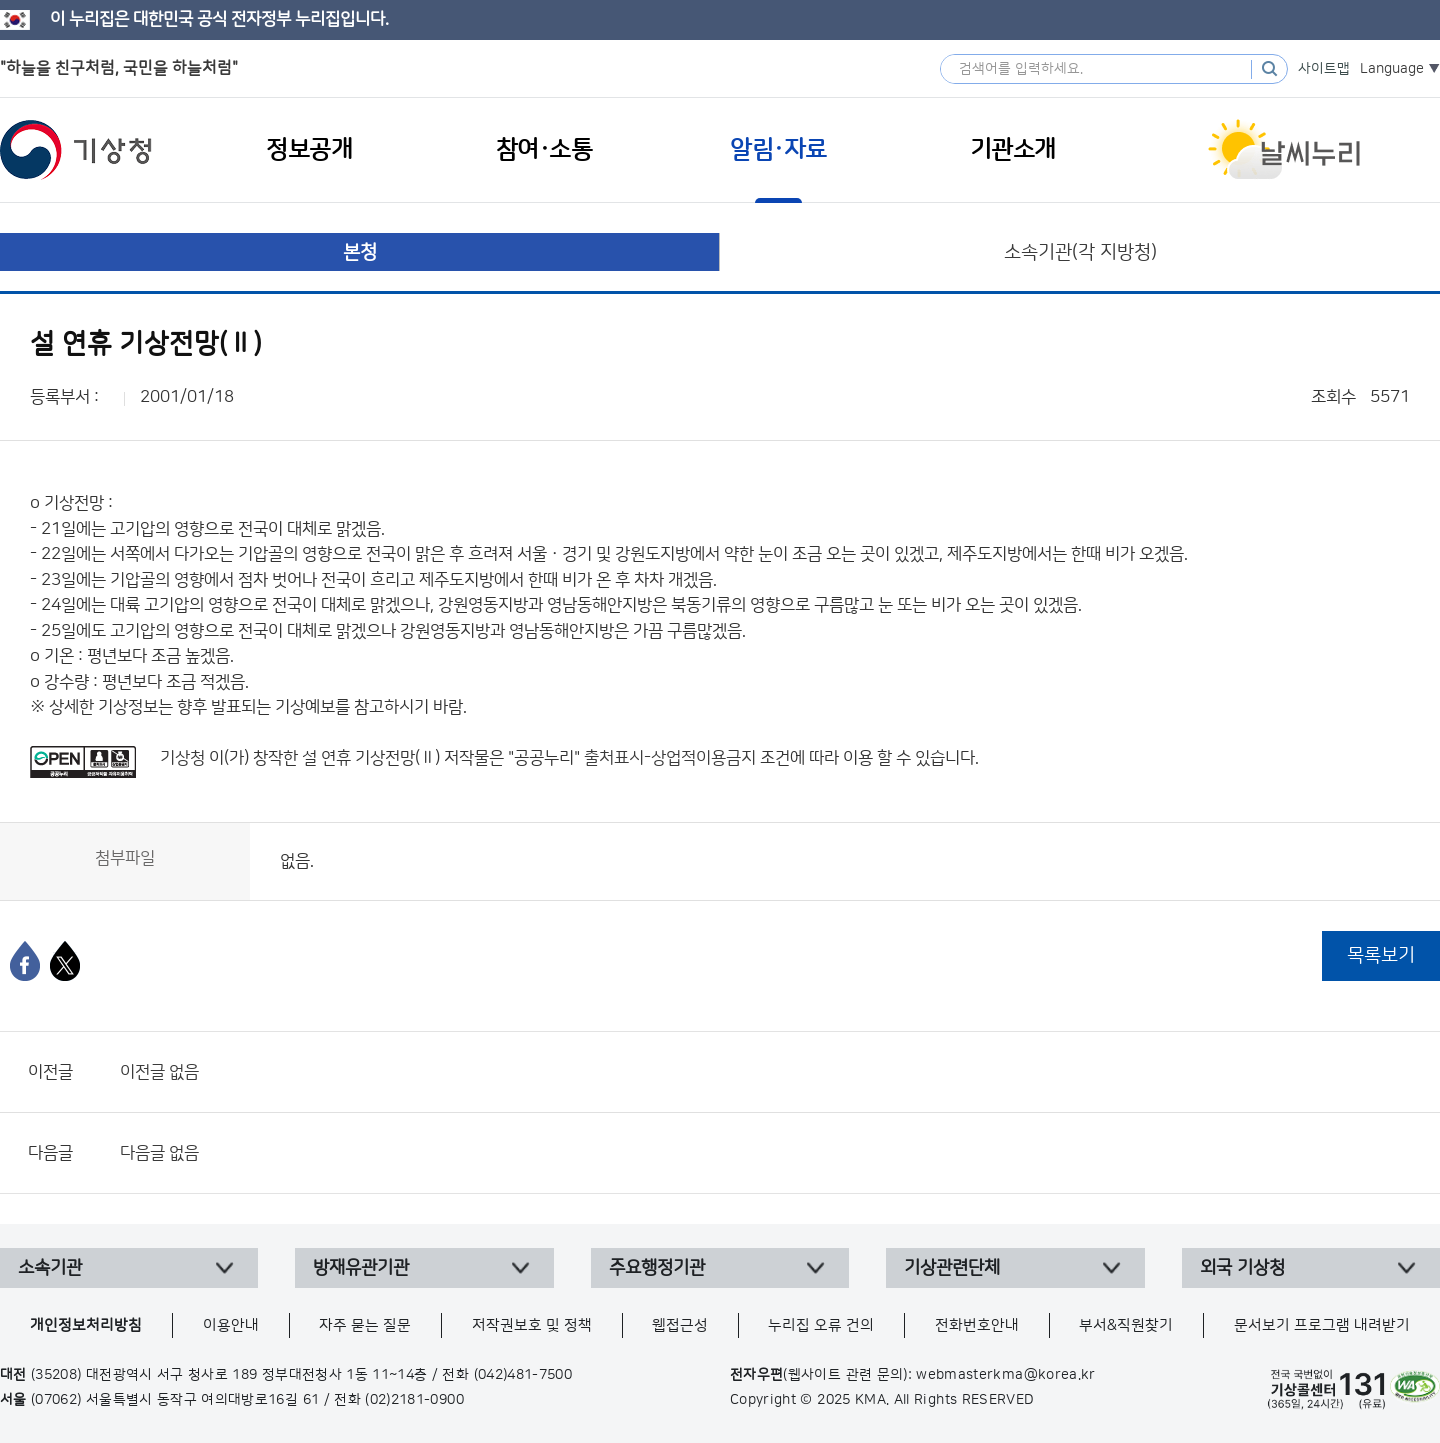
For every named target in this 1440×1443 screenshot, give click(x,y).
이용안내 (231, 1325)
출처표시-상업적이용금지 (672, 758)
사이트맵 (1324, 69)
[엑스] (65, 961)
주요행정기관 (657, 1268)
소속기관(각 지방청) (1080, 252)
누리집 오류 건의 (821, 1325)
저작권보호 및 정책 (532, 1325)
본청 (360, 252)
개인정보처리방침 (86, 1325)
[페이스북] (25, 961)
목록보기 (1381, 955)
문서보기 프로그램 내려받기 (1322, 1325)
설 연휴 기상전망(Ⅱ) (371, 758)
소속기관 (50, 1268)
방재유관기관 (361, 1268)
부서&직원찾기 (1126, 1325)
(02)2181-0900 (414, 1400)
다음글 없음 (159, 1153)
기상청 (76, 150)
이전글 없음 (159, 1072)
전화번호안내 (977, 1325)
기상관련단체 (952, 1268)
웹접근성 (680, 1325)
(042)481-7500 (523, 1375)
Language (1392, 69)
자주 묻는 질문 (365, 1325)
